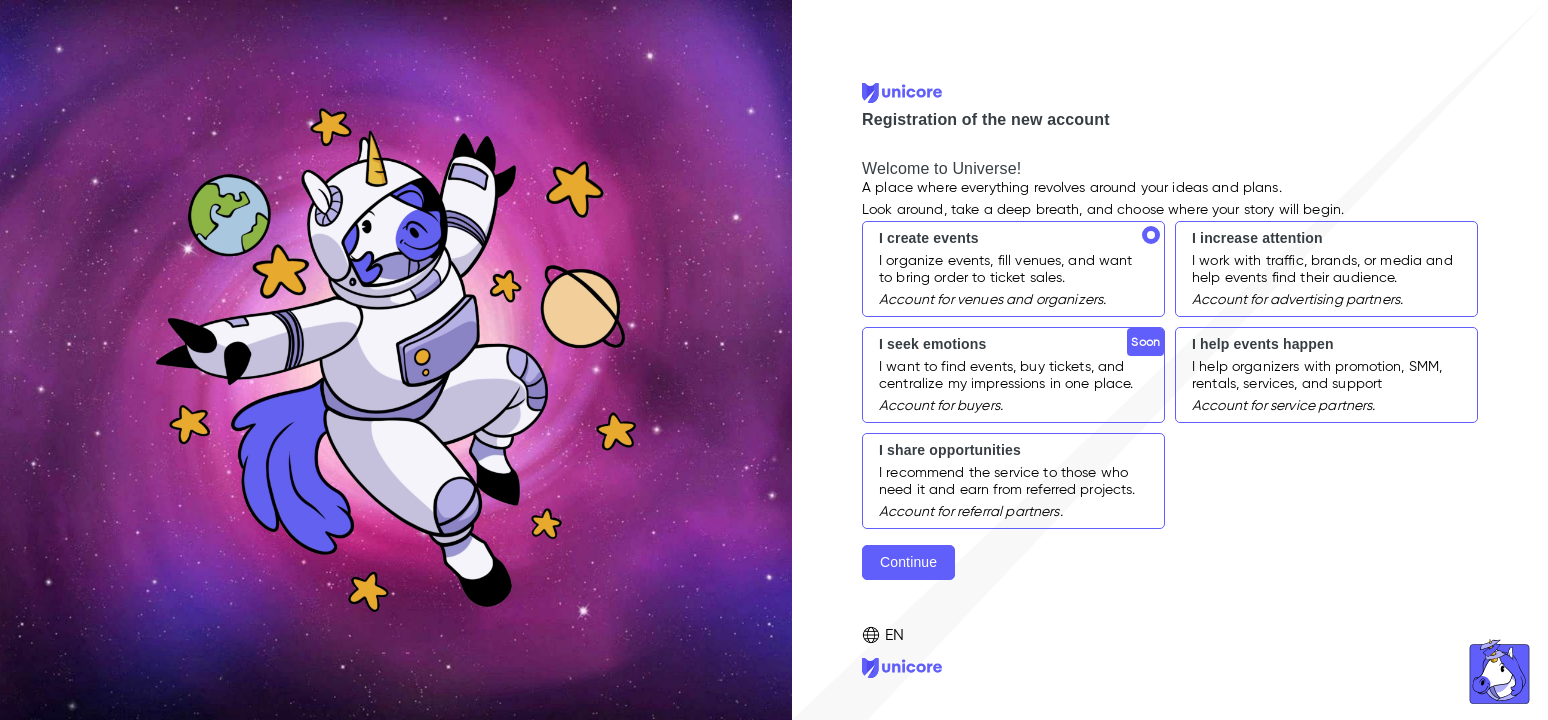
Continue (908, 562)
